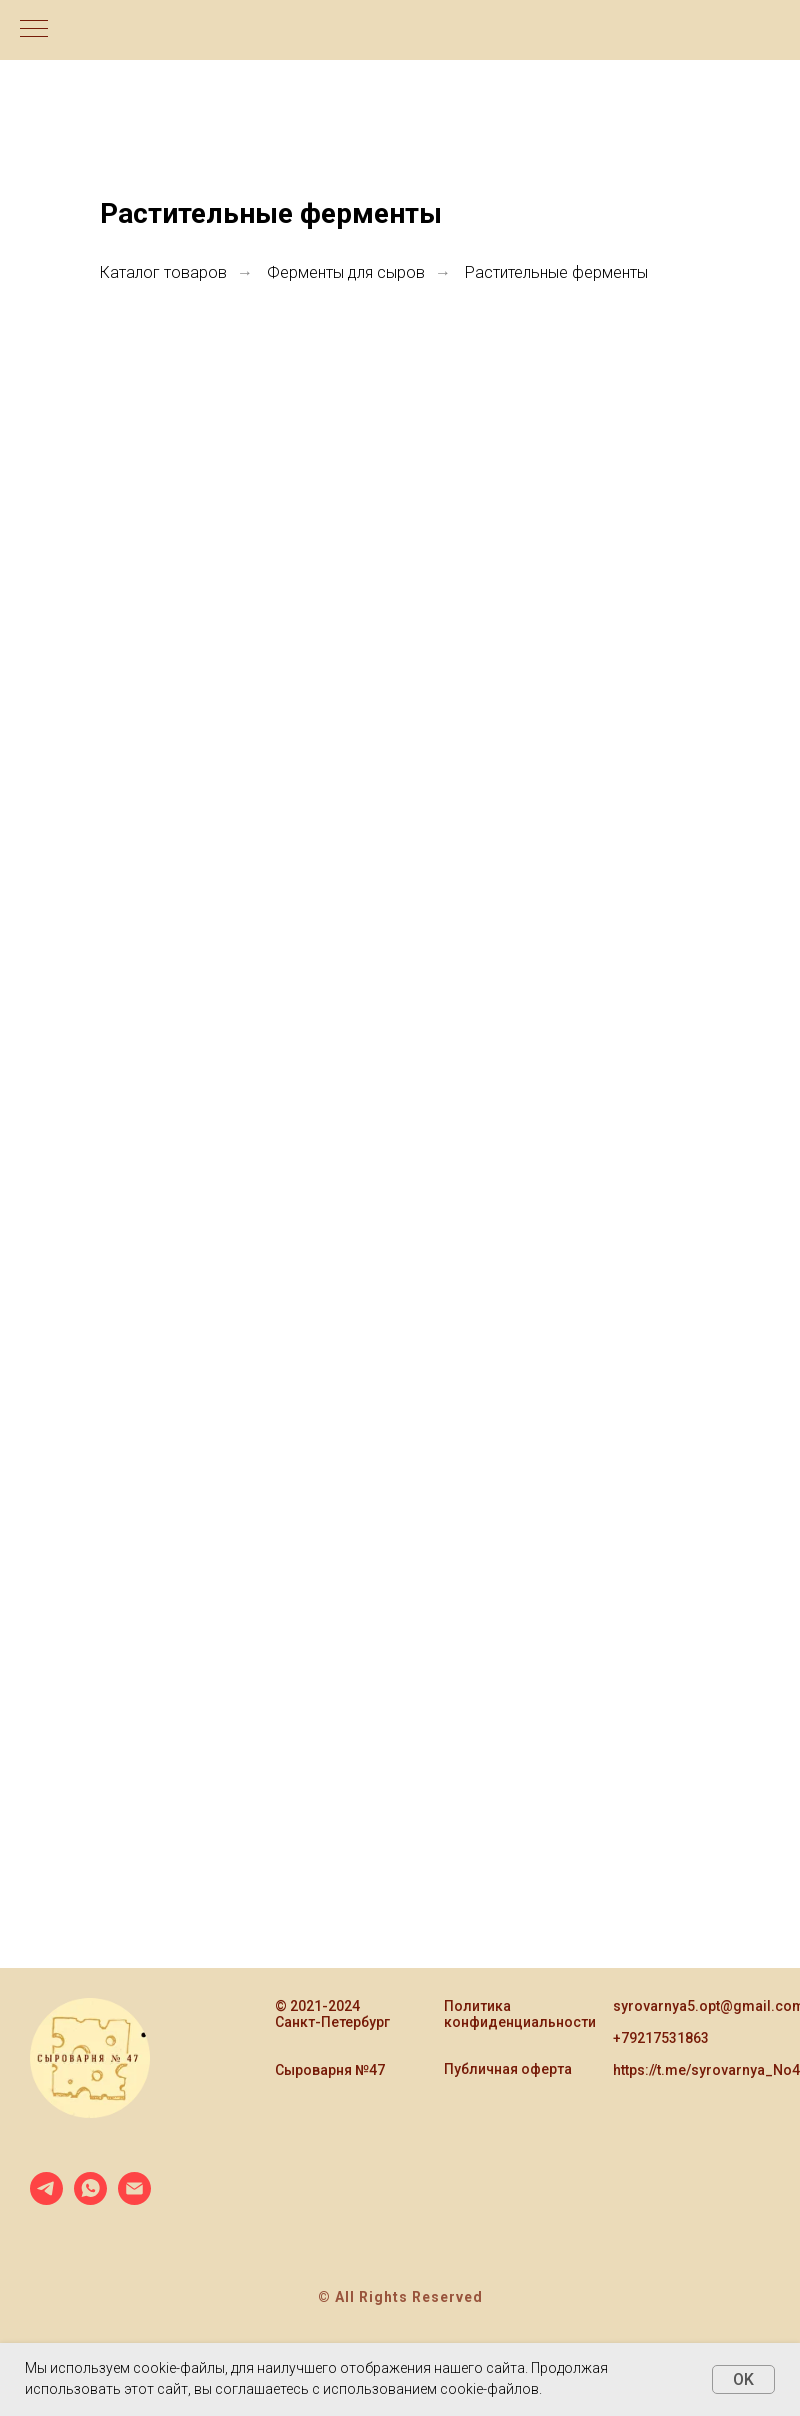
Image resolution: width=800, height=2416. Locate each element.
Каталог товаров (163, 272)
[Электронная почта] (134, 2199)
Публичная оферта (508, 2069)
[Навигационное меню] (34, 30)
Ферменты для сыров (346, 272)
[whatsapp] (90, 2199)
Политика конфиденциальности (520, 2014)
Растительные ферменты (556, 272)
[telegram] (46, 2199)
